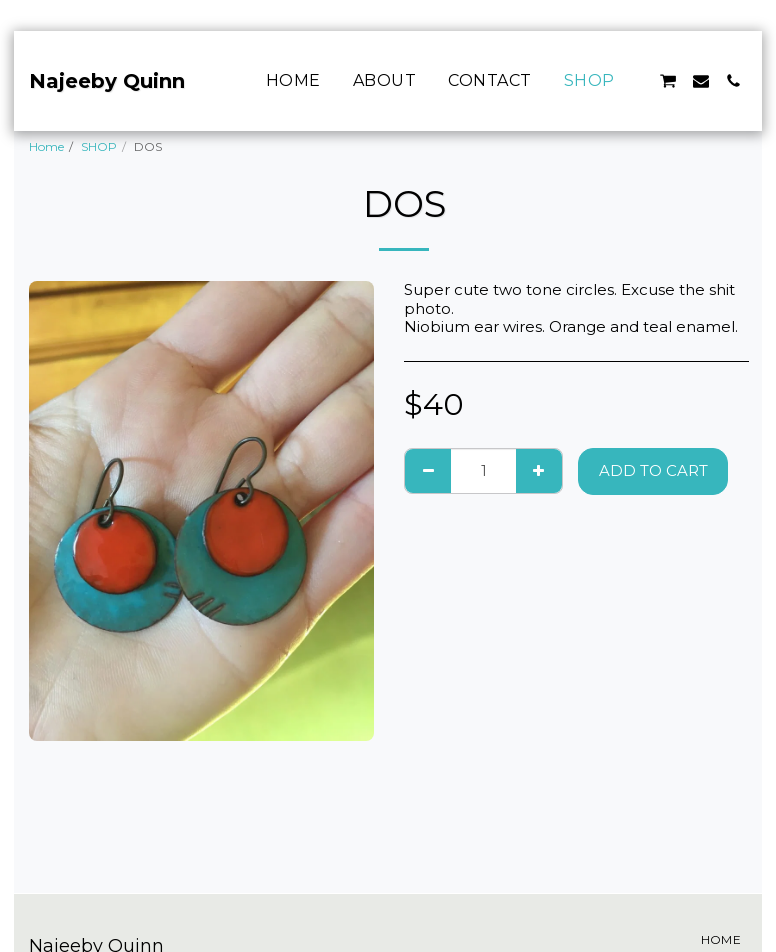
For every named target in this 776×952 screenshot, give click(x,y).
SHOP (99, 146)
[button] (668, 81)
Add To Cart (653, 470)
